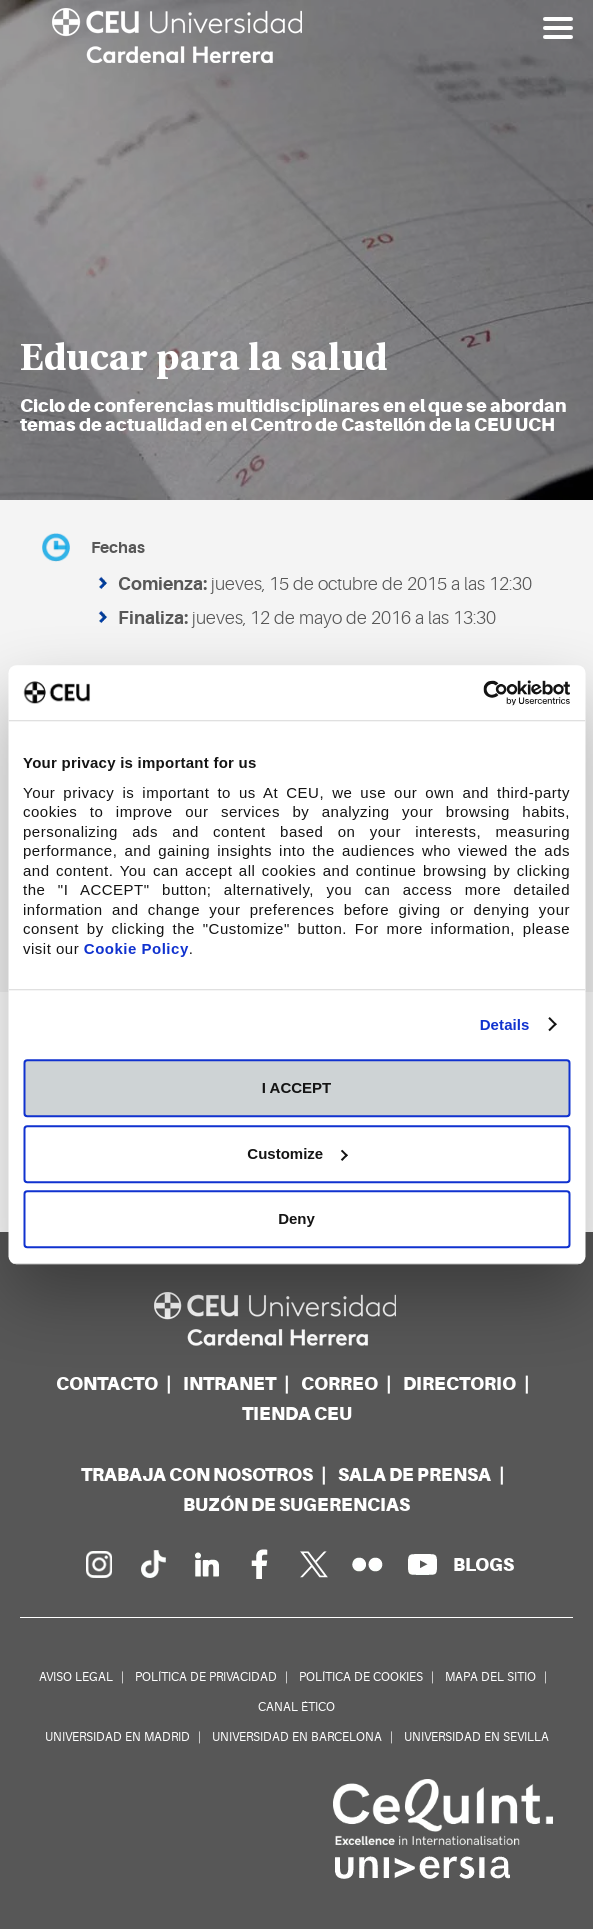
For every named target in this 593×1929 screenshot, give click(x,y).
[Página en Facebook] (260, 1564)
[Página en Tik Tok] (152, 1564)
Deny (296, 1218)
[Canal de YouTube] (422, 1564)
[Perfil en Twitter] (314, 1564)
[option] (296, 250)
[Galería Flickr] (368, 1564)
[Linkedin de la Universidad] (206, 1564)
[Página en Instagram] (98, 1564)
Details (505, 1024)
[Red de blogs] (483, 1564)
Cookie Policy (136, 948)
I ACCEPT (296, 1087)
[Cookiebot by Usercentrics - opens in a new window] (482, 693)
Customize (297, 1153)
